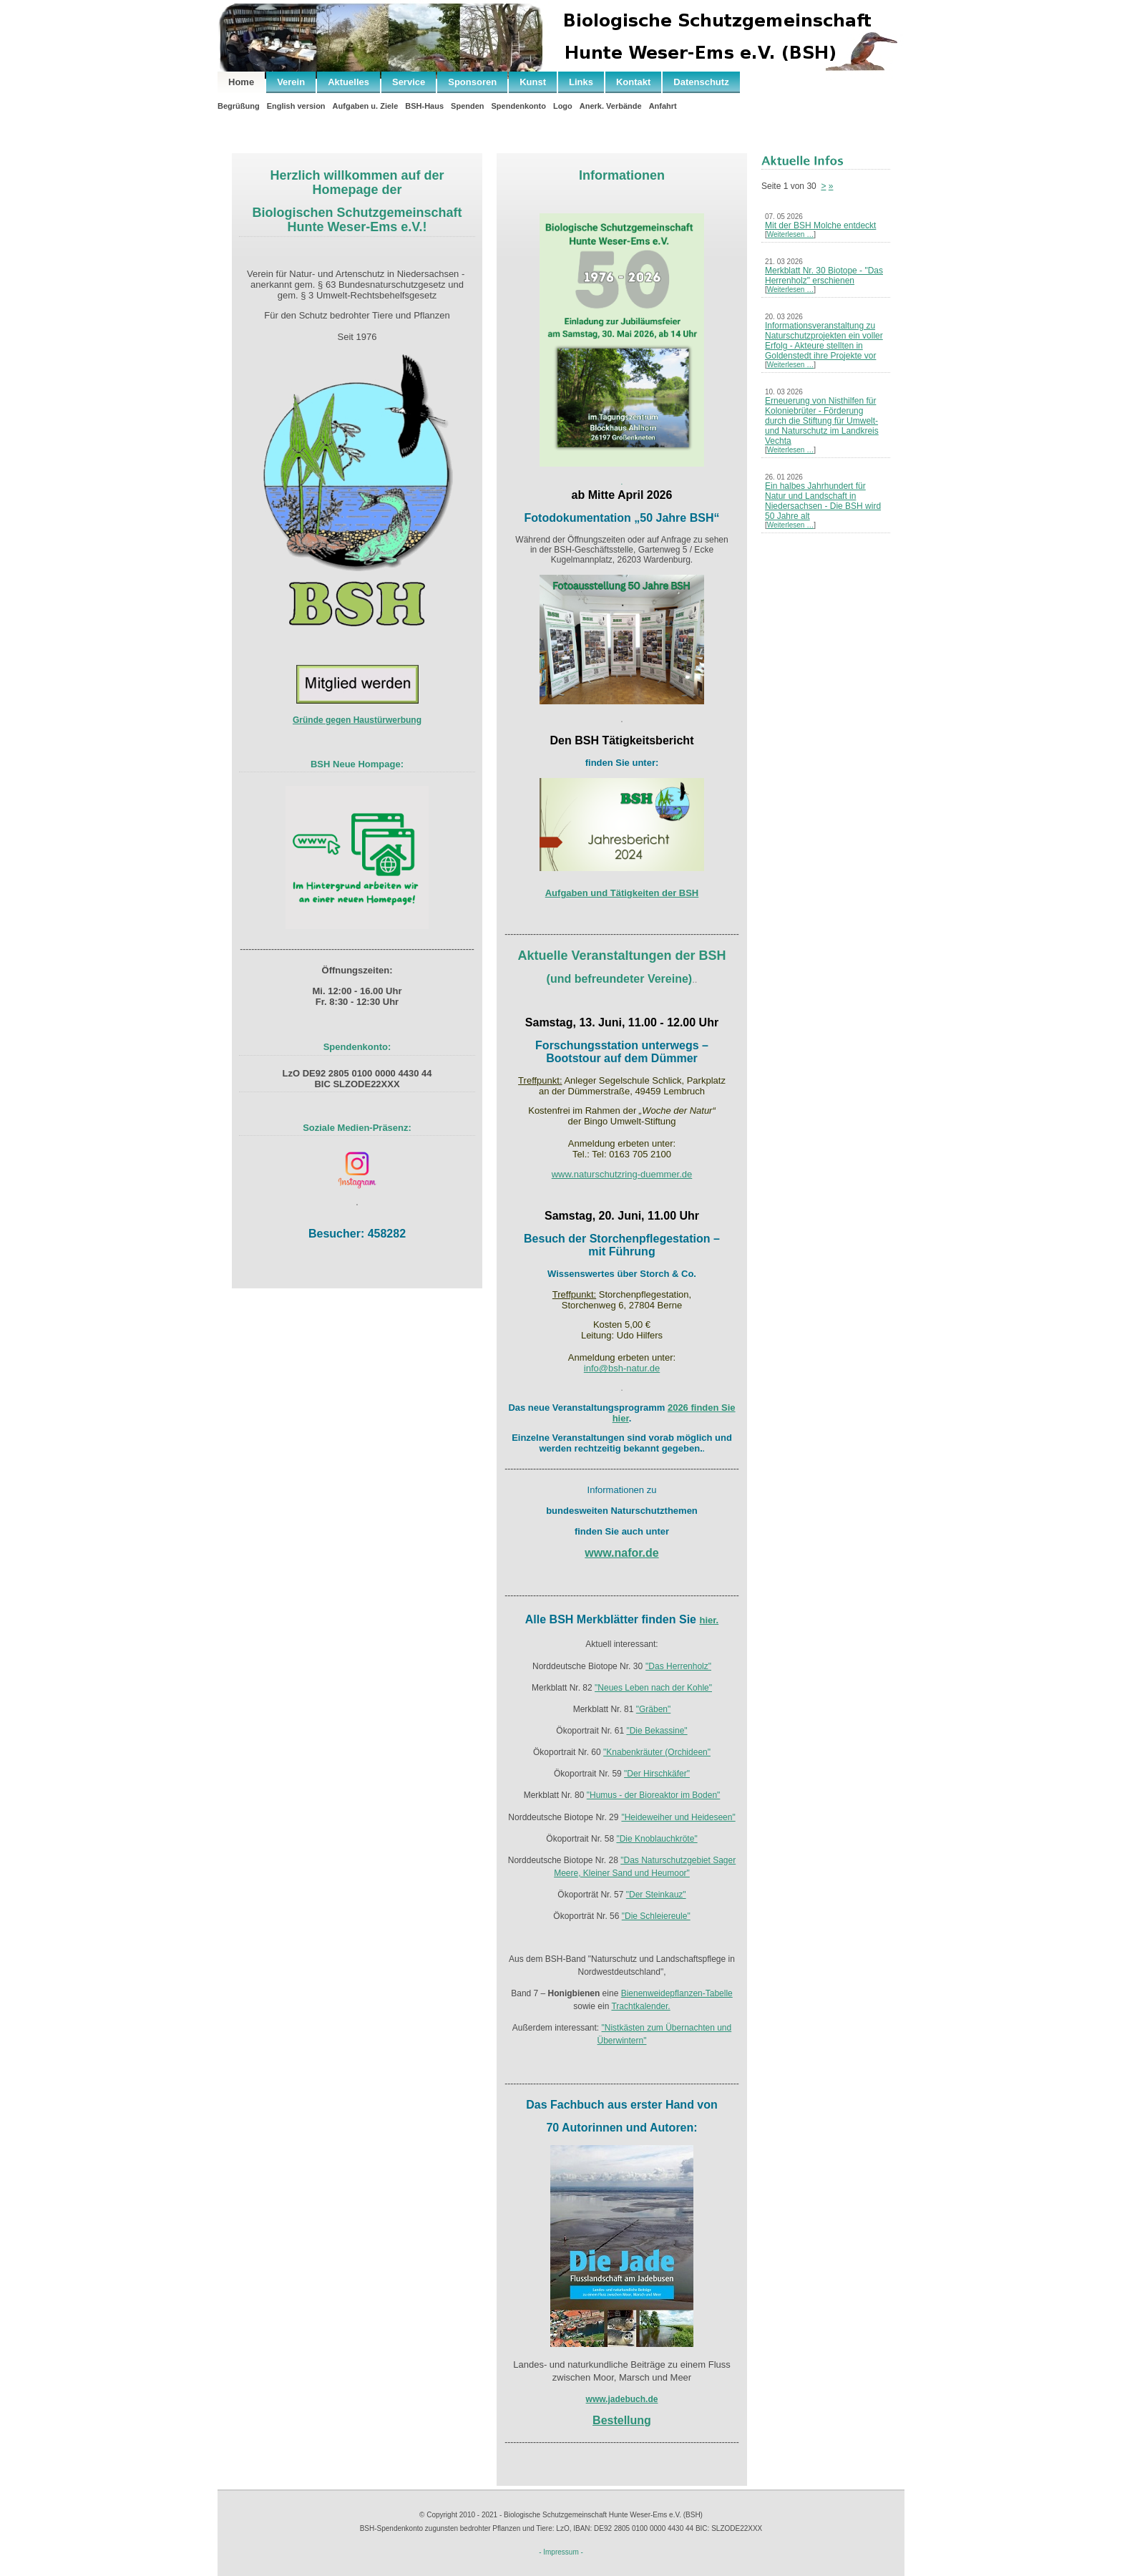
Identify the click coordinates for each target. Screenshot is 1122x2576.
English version (296, 106)
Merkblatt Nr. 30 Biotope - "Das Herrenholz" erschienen (824, 276)
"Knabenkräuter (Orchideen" (657, 1752)
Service (408, 82)
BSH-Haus (424, 106)
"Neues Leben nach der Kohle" (653, 1688)
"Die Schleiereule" (656, 1916)
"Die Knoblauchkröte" (656, 1839)
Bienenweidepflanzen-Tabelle (677, 1993)
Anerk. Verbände (611, 106)
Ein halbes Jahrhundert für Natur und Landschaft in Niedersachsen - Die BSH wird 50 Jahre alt (823, 501)
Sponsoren (472, 82)
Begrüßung (239, 106)
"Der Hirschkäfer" (657, 1774)
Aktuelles (348, 82)
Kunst (532, 82)
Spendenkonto (519, 106)
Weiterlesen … (790, 234)
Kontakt (633, 82)
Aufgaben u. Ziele (366, 106)
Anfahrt (663, 106)
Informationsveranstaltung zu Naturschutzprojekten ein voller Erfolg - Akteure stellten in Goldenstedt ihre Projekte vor (824, 341)
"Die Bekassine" (656, 1731)
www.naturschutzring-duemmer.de (622, 1174)
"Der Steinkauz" (656, 1895)
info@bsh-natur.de (622, 1368)
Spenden (467, 106)
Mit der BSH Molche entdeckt (820, 225)
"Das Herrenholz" (678, 1666)
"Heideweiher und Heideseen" (678, 1817)
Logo (562, 106)
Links (581, 82)
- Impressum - (561, 2552)
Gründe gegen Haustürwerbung (357, 720)
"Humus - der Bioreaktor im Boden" (654, 1795)
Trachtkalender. (640, 2006)
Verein (291, 82)
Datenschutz (700, 82)
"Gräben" (653, 1709)
